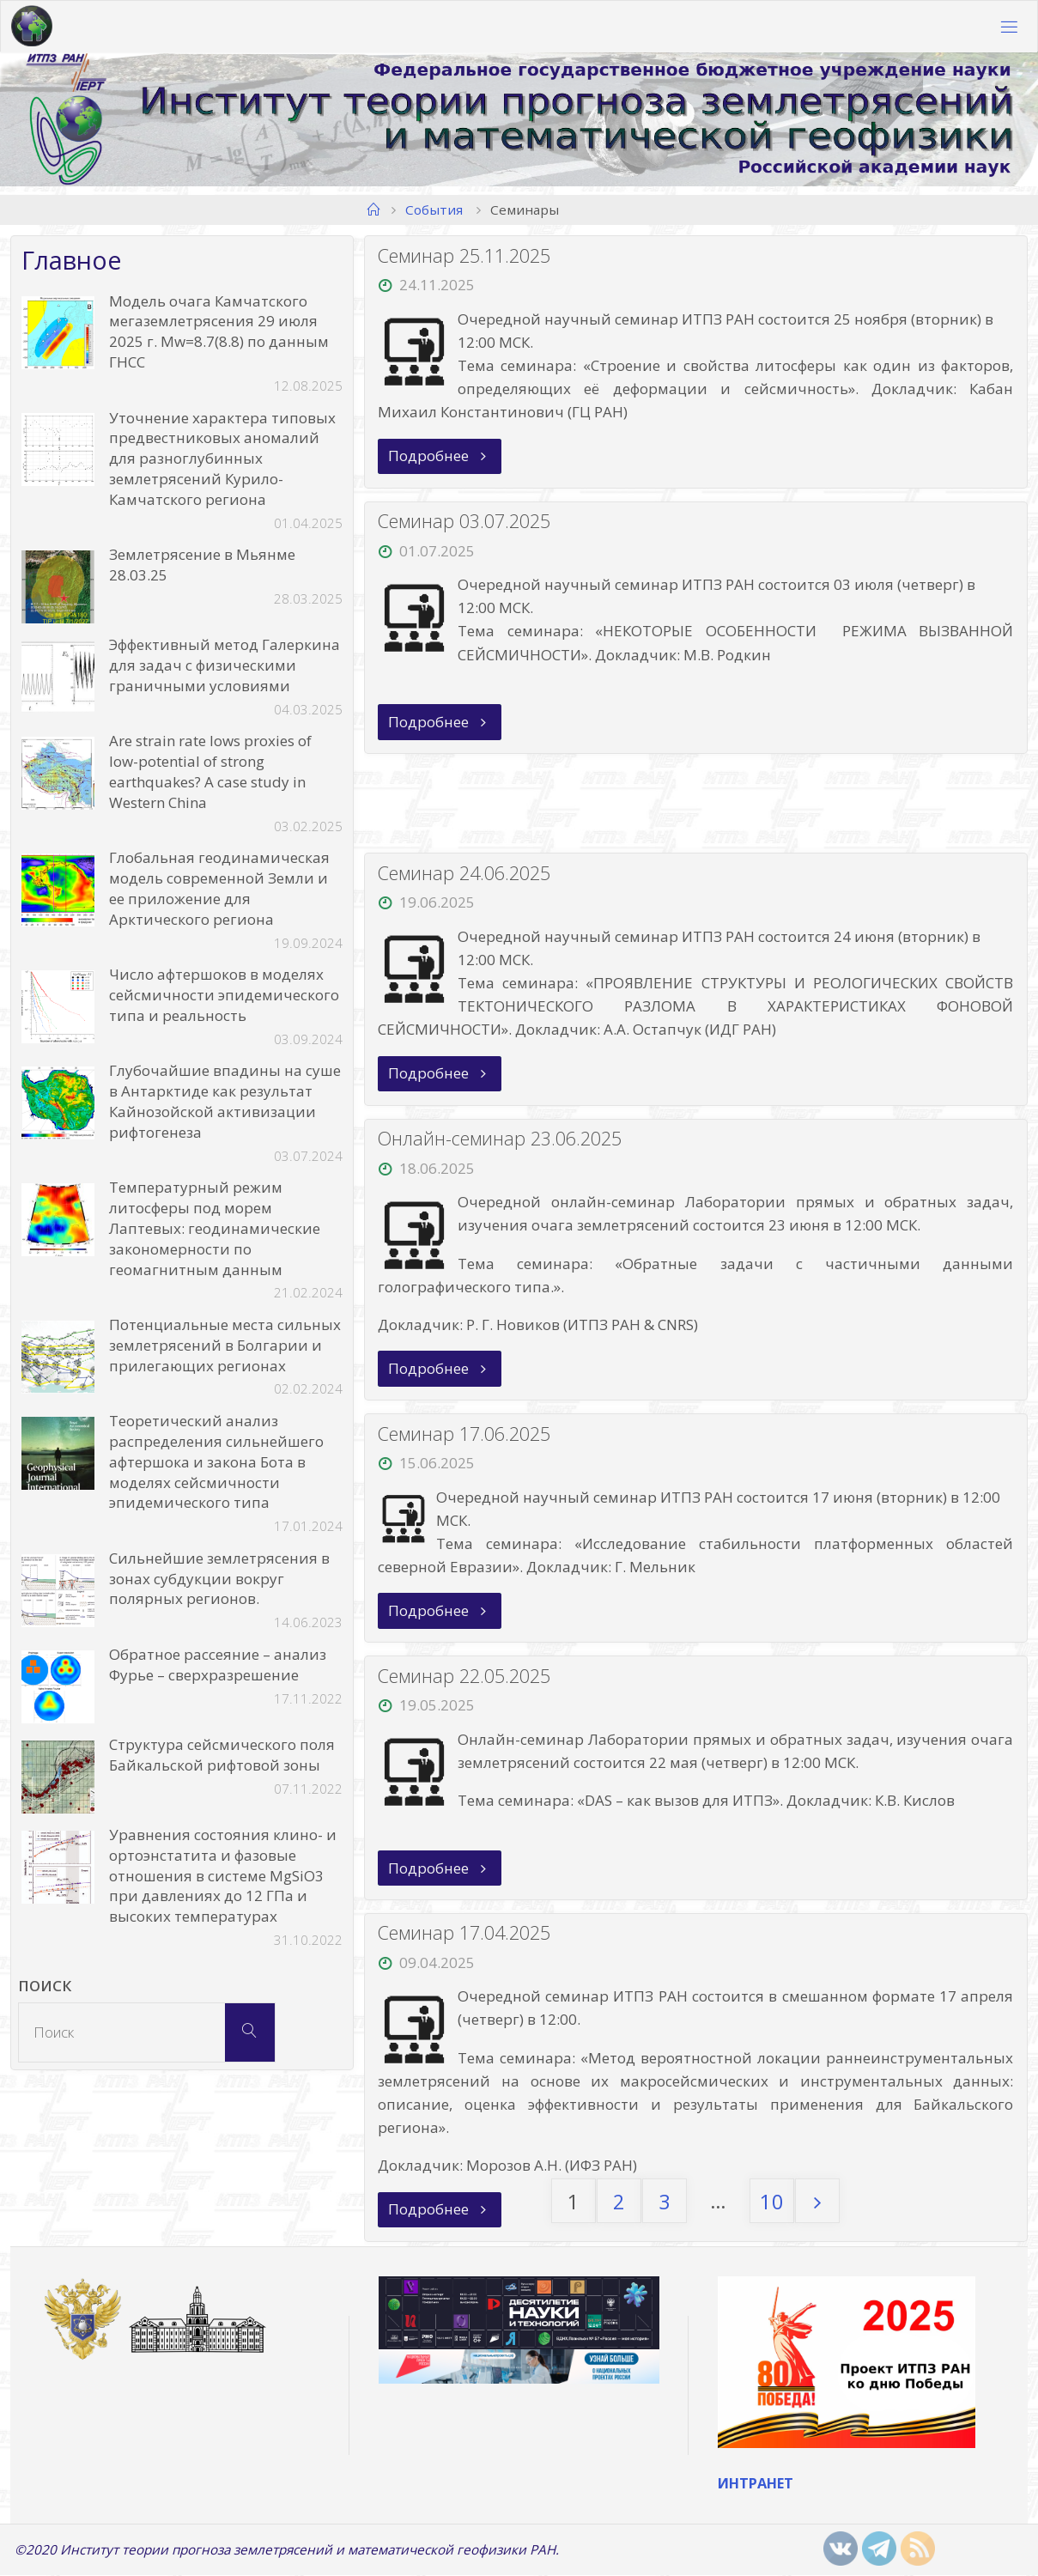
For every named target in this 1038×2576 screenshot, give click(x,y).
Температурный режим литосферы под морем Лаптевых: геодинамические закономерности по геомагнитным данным (214, 1228)
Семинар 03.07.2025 (465, 520)
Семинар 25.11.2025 (465, 255)
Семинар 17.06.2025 (465, 1433)
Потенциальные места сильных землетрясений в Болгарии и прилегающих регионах (225, 1345)
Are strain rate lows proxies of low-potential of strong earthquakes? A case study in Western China (210, 771)
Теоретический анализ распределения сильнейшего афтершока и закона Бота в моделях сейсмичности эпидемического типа (216, 1461)
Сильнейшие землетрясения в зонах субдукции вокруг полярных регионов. (219, 1578)
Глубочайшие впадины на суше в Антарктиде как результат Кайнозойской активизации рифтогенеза (225, 1100)
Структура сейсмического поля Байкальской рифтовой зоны (222, 1755)
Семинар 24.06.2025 (465, 872)
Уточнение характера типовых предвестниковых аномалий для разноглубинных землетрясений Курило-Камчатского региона (222, 458)
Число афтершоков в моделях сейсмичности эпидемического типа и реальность (224, 994)
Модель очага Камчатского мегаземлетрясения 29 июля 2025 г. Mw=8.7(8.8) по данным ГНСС (219, 331)
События (434, 209)
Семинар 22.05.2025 (465, 1676)
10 (772, 2202)
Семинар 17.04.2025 (465, 1933)
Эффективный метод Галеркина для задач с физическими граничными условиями (224, 665)
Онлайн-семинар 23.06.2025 (500, 1139)
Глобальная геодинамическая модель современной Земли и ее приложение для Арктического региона (219, 888)
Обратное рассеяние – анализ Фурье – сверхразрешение (217, 1664)
